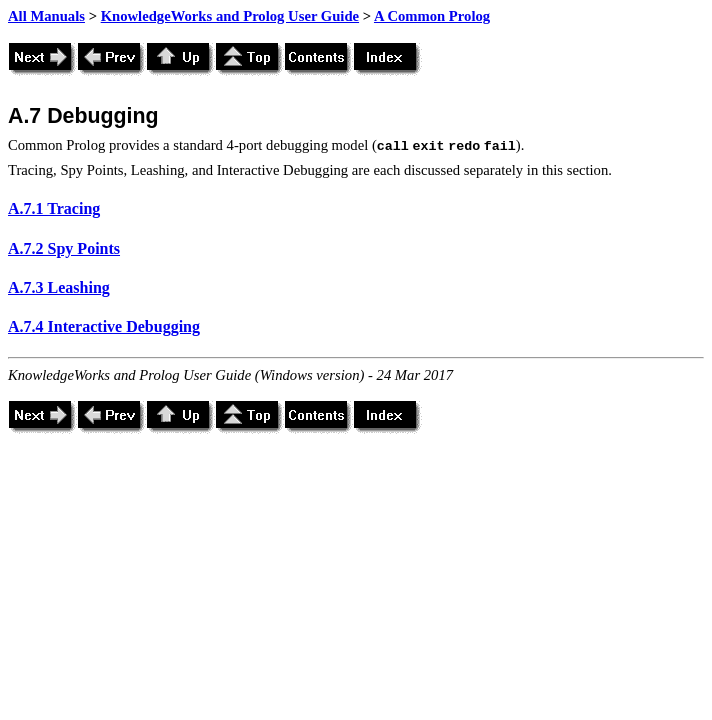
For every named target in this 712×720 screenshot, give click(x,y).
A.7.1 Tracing (54, 208)
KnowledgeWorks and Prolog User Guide (230, 16)
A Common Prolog (432, 16)
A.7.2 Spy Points (64, 248)
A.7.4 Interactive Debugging (104, 326)
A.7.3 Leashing (59, 287)
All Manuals (46, 16)
